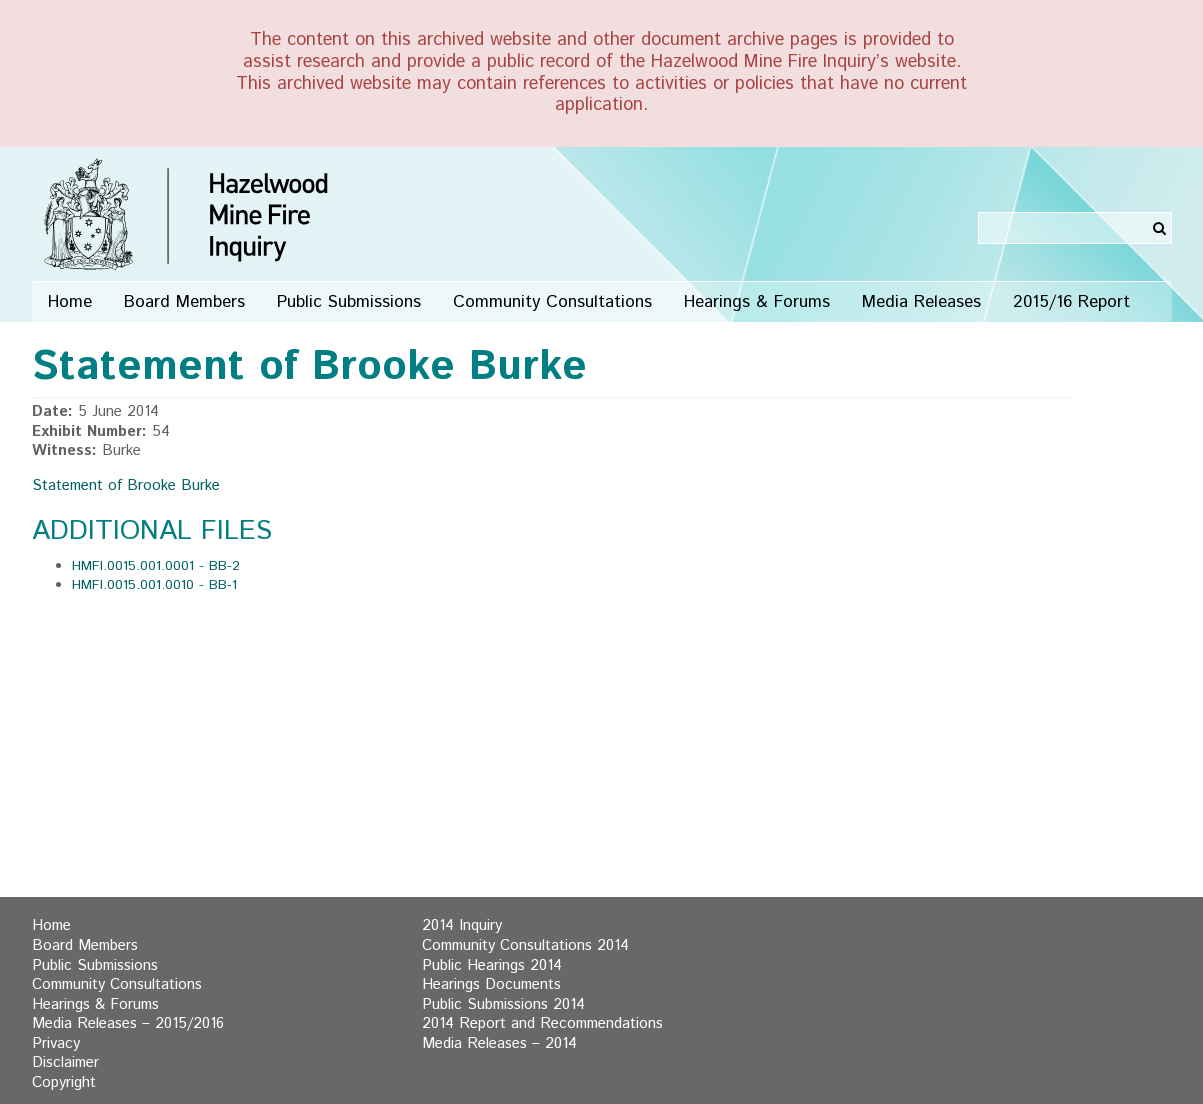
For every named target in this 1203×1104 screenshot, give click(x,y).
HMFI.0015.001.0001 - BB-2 (156, 566)
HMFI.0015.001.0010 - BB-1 (154, 585)
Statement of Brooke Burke (126, 486)
